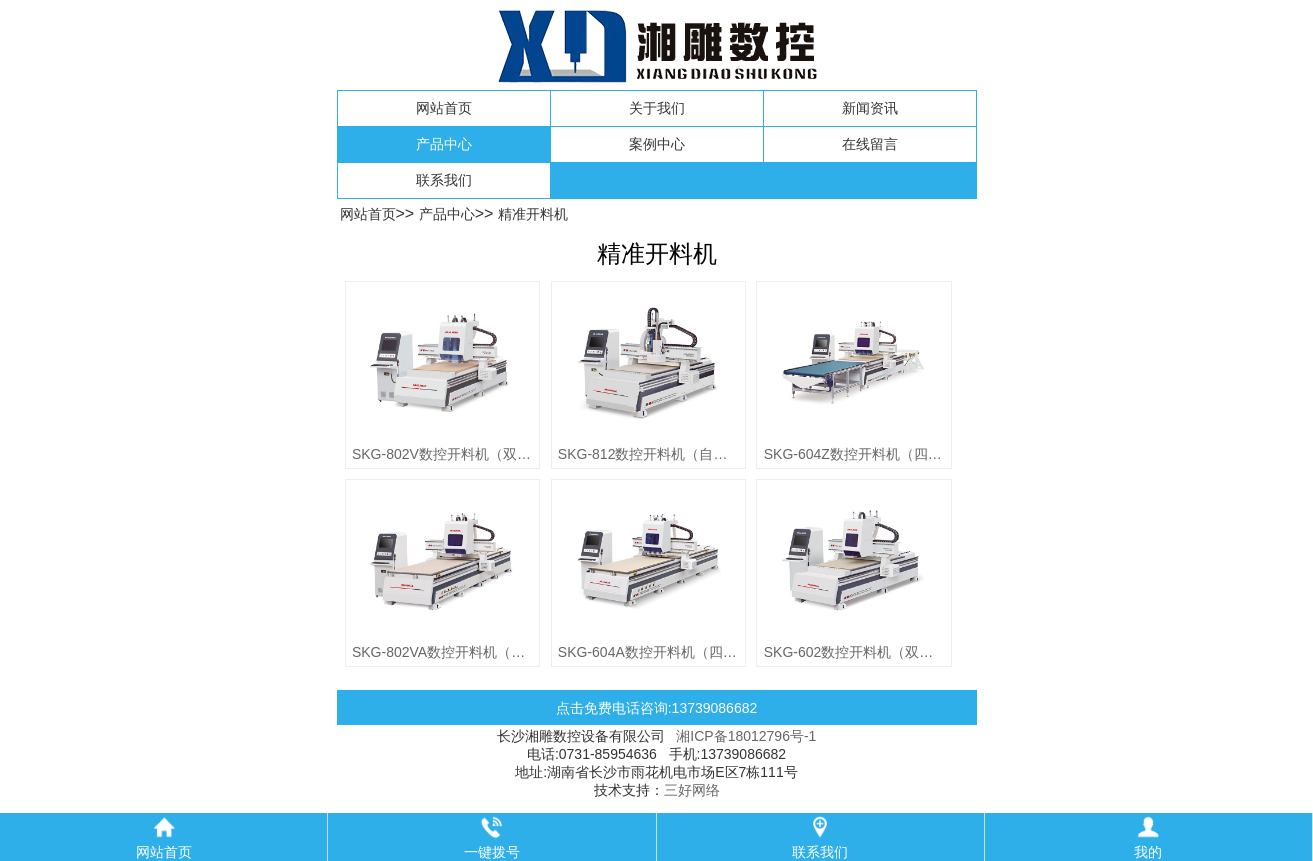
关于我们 (657, 108)
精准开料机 (533, 214)
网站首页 (444, 108)
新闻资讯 (870, 108)
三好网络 (692, 790)
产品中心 (444, 144)
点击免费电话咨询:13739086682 (657, 708)
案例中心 (657, 144)
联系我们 (444, 180)
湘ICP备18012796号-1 (746, 736)
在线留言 (870, 144)
